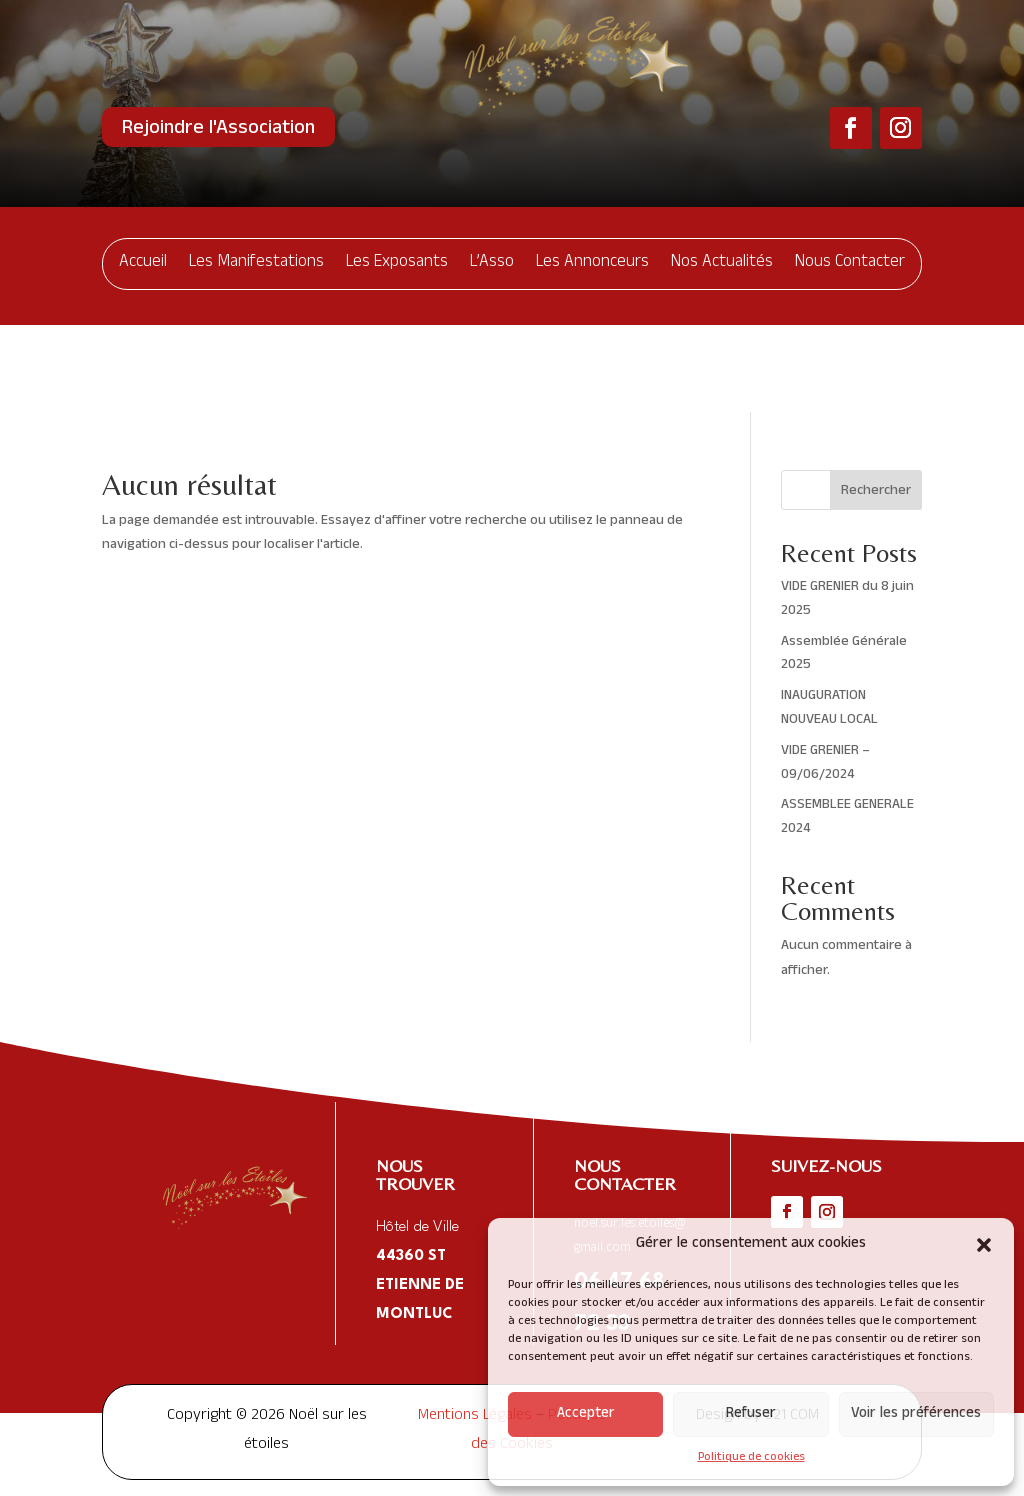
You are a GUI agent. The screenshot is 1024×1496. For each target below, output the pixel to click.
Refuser (751, 1414)
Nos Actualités (722, 263)
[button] (984, 1245)
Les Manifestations (256, 263)
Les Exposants (397, 263)
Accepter (586, 1414)
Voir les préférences (916, 1414)
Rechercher (876, 404)
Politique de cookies (751, 1458)
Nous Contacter (850, 263)
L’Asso (492, 263)
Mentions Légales (475, 1330)
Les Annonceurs (592, 263)
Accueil (143, 263)
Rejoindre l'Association (218, 130)
